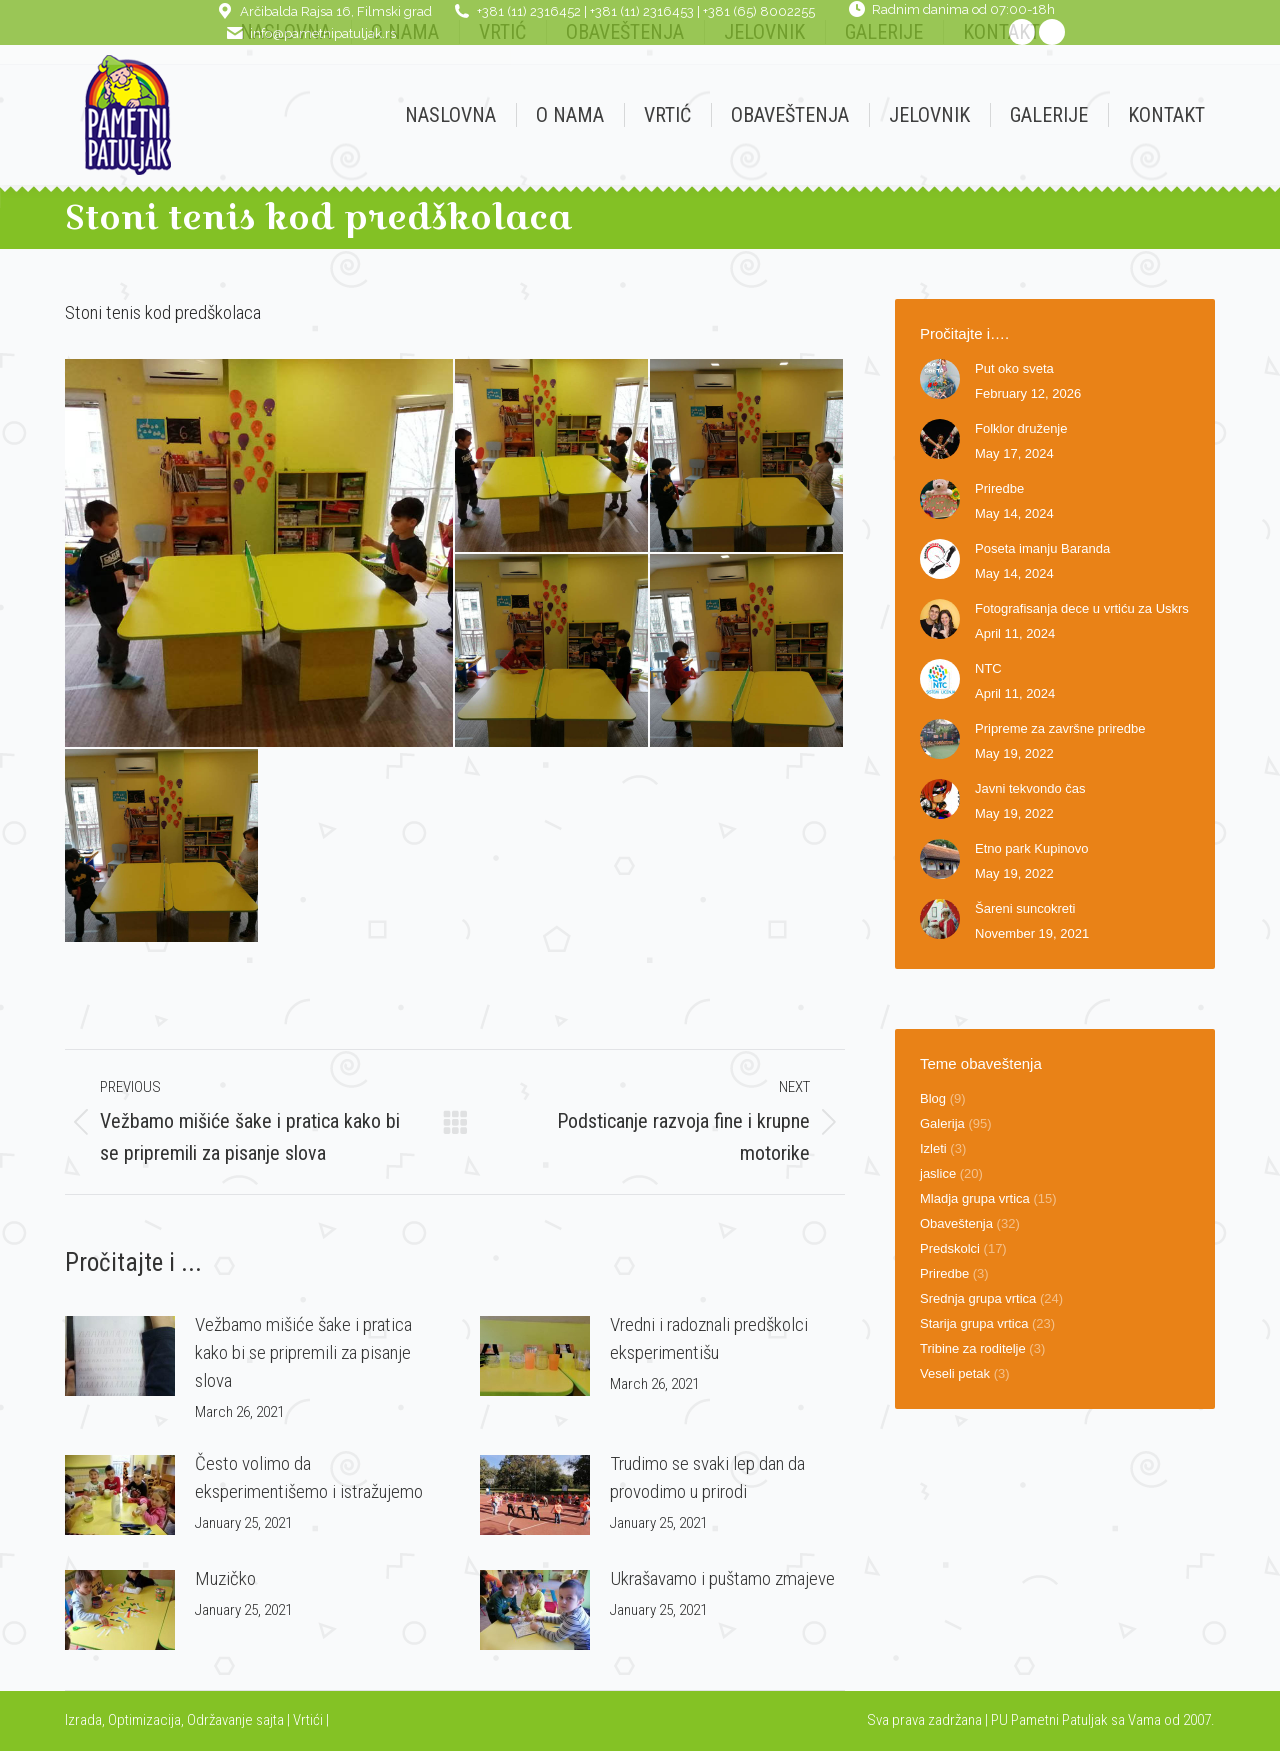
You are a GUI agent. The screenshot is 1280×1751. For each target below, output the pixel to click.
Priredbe (999, 488)
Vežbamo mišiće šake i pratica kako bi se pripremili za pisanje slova (303, 1352)
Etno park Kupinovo (1031, 848)
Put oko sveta (1014, 368)
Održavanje (220, 1720)
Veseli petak (955, 1373)
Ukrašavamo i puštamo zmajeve (722, 1578)
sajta (270, 1720)
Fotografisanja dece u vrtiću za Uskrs (1082, 608)
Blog (933, 1098)
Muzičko (225, 1578)
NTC (988, 668)
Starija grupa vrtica (974, 1323)
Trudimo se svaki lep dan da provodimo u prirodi (707, 1477)
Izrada (83, 1720)
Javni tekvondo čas (1030, 788)
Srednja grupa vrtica (978, 1298)
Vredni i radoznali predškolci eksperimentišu (709, 1338)
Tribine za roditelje (973, 1348)
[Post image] (120, 1356)
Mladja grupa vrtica (975, 1198)
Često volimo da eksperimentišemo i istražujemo (309, 1477)
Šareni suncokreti (1025, 908)
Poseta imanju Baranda (1042, 548)
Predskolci (950, 1248)
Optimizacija (144, 1720)
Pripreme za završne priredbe (1060, 728)
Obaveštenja (956, 1223)
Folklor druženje (1021, 428)
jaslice (938, 1173)
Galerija (942, 1123)
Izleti (933, 1148)
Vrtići (309, 1720)
